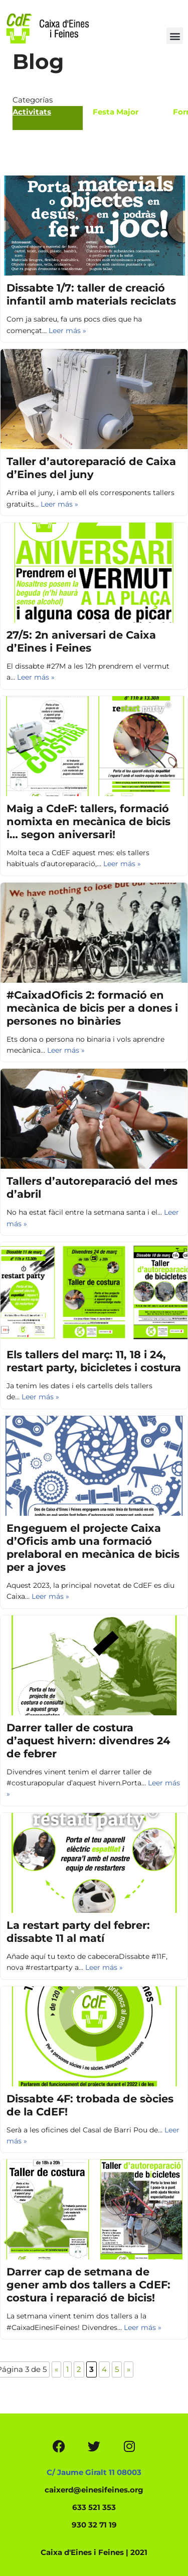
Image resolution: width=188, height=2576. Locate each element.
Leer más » (67, 330)
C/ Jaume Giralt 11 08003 (94, 2472)
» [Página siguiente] (128, 2369)
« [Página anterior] (56, 2369)
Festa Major (115, 112)
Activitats (32, 112)
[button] (174, 36)
